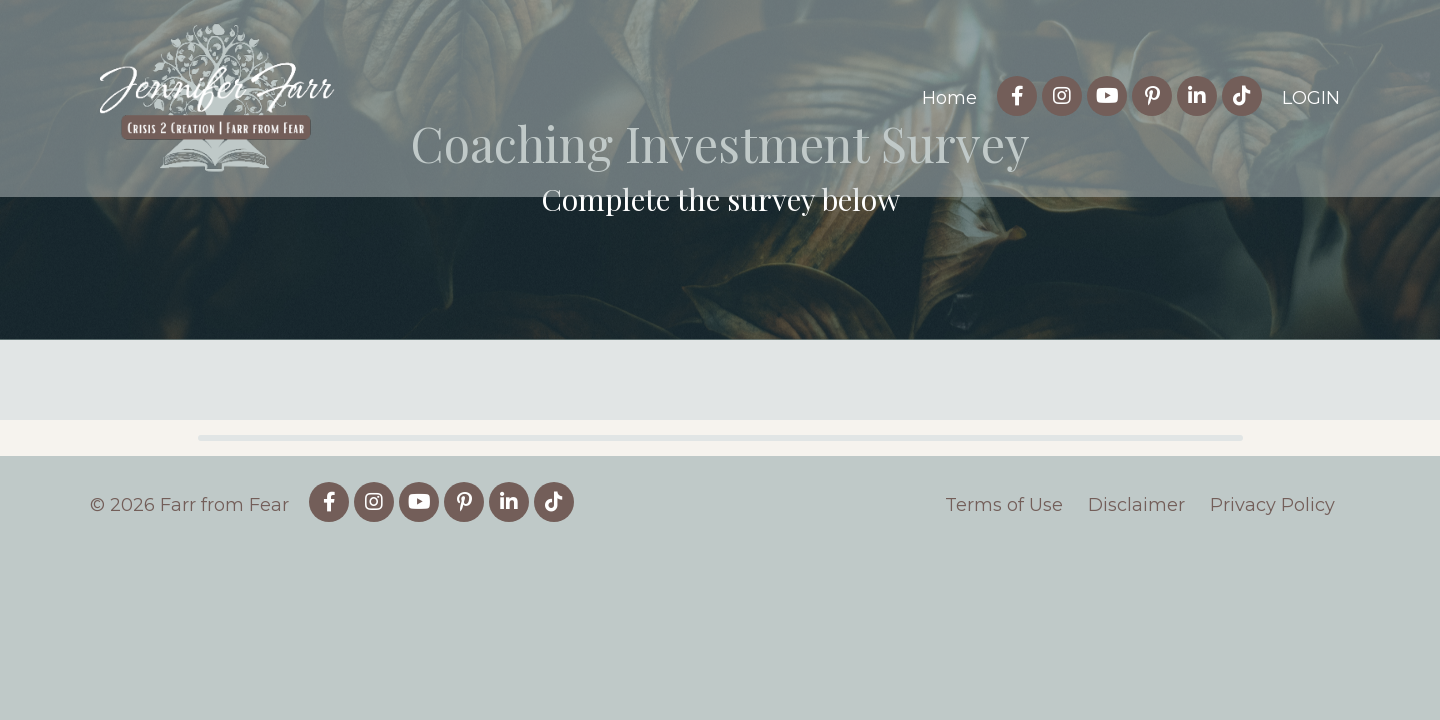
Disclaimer (1136, 649)
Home (949, 98)
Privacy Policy (1272, 649)
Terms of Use (1004, 649)
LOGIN (1311, 98)
